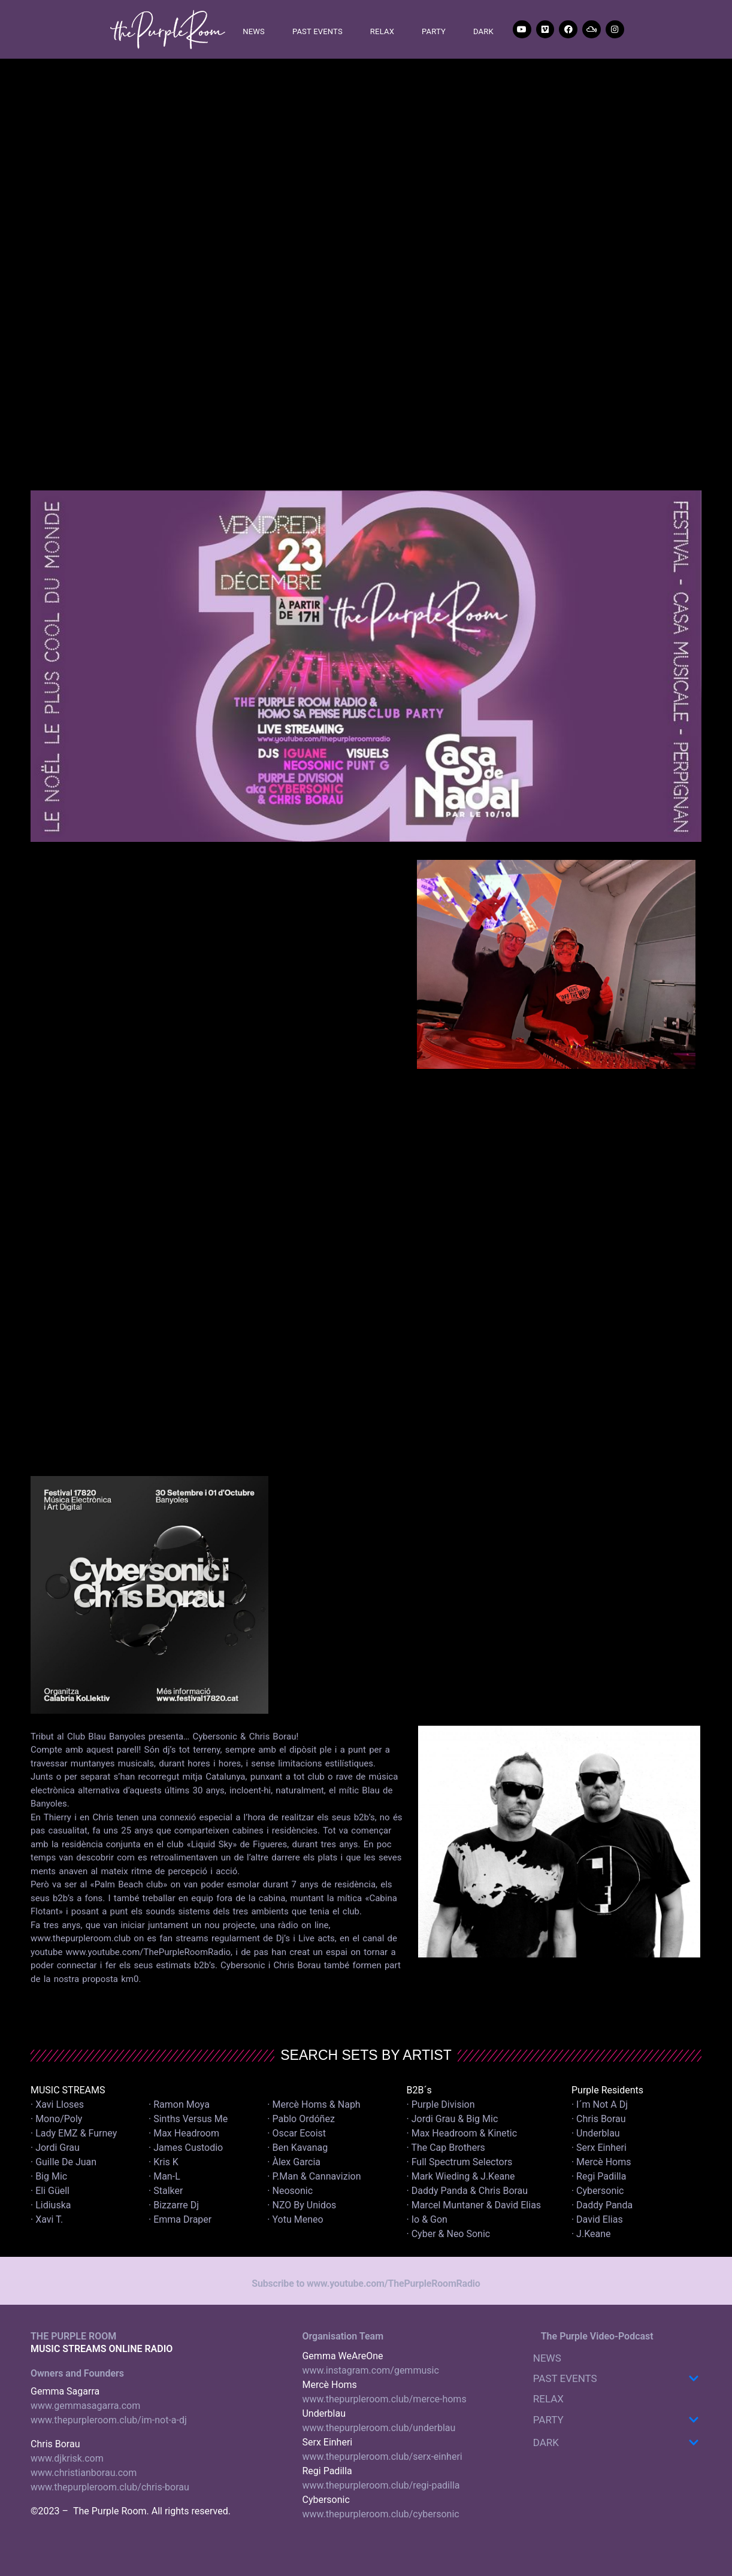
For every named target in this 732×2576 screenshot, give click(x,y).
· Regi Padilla (598, 2176)
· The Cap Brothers (446, 2147)
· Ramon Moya (179, 2104)
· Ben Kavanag (297, 2147)
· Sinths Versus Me (188, 2119)
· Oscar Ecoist (296, 2133)
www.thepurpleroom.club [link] (81, 1938)
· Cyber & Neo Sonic (449, 2233)
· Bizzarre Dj (174, 2205)
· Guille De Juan (63, 2162)
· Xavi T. (47, 2219)
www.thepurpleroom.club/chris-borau (110, 2487)
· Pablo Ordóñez (301, 2119)
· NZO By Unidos (301, 2205)
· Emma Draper (180, 2219)
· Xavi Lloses (57, 2104)
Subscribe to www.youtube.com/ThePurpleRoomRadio (366, 2283)
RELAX (382, 31)
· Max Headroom (184, 2133)
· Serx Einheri (599, 2147)
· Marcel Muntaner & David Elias (474, 2205)
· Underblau (595, 2133)
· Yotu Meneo (295, 2219)
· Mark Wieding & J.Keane (461, 2176)
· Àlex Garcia (293, 2162)
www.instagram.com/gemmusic (370, 2370)
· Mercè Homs (601, 2162)
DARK (483, 31)
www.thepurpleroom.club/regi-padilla (380, 2485)
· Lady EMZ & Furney (74, 2133)
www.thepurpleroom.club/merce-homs (384, 2399)
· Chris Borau (598, 2119)
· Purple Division (441, 2104)
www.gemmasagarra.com (85, 2405)
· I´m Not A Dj (599, 2104)
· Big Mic (49, 2176)
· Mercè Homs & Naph (313, 2104)
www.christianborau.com (84, 2472)
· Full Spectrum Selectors (460, 2162)
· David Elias (597, 2219)
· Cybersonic (597, 2190)
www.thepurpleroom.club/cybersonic (380, 2514)
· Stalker (166, 2190)
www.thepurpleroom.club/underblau (378, 2427)
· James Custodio (186, 2147)
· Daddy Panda (602, 2205)
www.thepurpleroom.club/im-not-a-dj (109, 2420)
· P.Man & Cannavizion (314, 2176)
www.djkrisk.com (67, 2458)
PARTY (434, 31)
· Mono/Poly (56, 2119)
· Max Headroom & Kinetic (462, 2133)
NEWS (254, 31)
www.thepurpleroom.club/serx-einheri (382, 2456)
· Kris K (164, 2162)
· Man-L (164, 2176)
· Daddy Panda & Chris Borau (467, 2190)
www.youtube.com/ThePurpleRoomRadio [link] (148, 1952)
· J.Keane (592, 2233)
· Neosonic (290, 2190)
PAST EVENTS (317, 31)
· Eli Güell (50, 2190)
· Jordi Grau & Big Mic (452, 2119)
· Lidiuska (51, 2205)
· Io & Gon (427, 2219)
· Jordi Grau (55, 2147)
